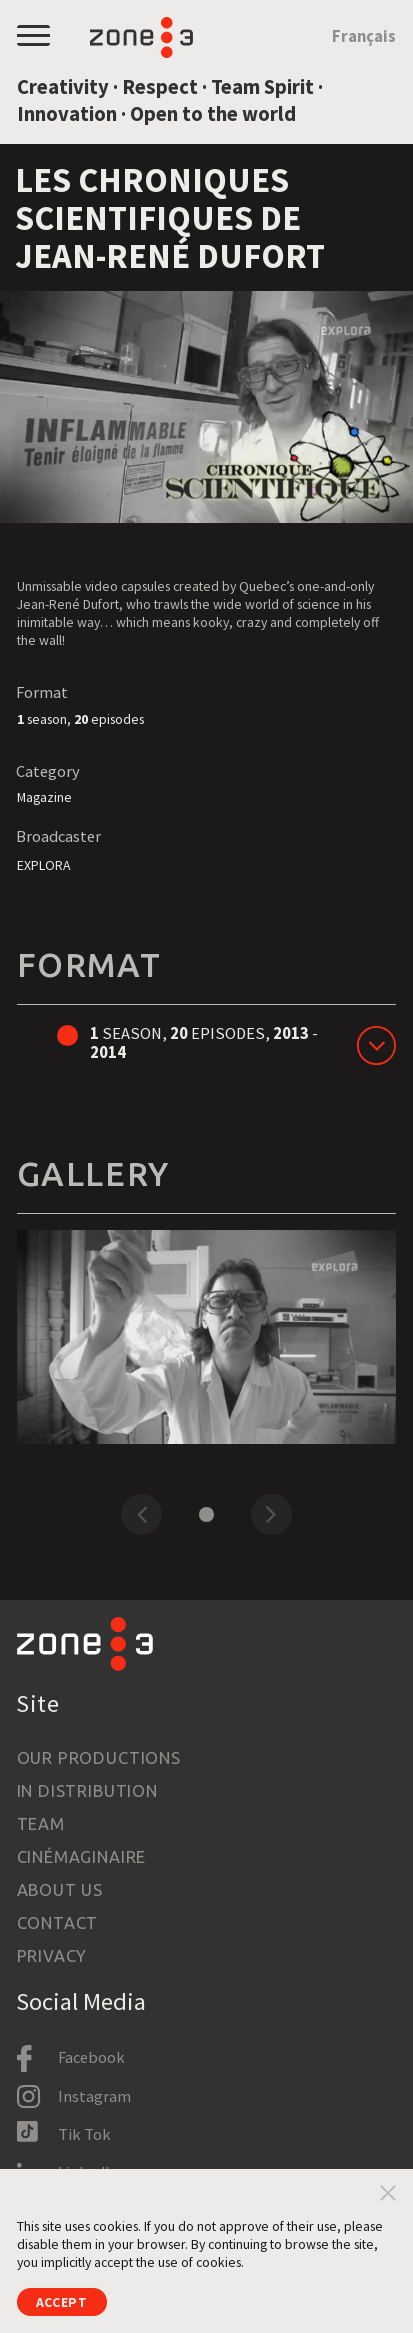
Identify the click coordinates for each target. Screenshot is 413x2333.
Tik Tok (84, 2134)
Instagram (94, 2096)
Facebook (91, 2057)
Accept (62, 2302)
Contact (58, 1923)
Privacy (52, 1956)
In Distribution (87, 1791)
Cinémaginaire (82, 1857)
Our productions (99, 1758)
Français (364, 36)
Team (41, 1824)
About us (60, 1890)
